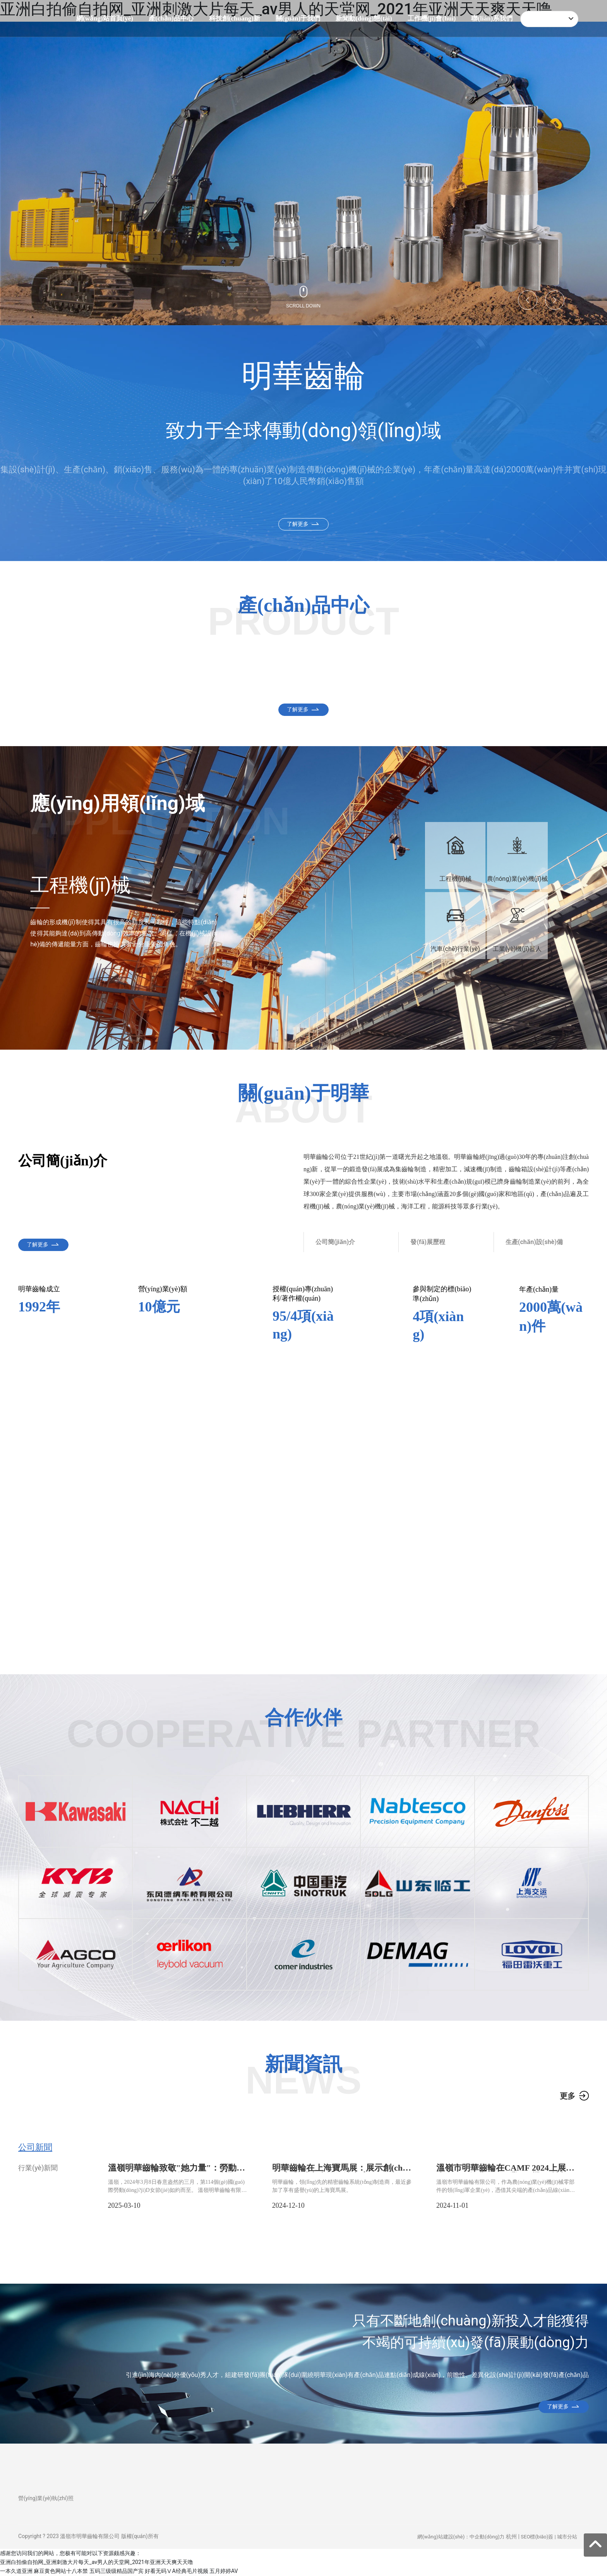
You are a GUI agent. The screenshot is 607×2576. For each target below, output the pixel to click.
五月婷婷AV (223, 2571)
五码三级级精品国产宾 (116, 2571)
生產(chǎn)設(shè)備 (534, 1242)
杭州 (511, 2536)
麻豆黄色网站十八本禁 (61, 2571)
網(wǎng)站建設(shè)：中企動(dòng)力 (460, 2537)
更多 (567, 2096)
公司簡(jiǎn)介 (335, 1242)
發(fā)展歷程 (427, 1242)
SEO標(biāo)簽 (537, 2537)
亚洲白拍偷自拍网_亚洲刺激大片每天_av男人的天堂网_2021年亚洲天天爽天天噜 (96, 2562)
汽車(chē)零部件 (78, 691)
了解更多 (298, 524)
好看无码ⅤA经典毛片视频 (176, 2571)
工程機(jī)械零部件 (226, 691)
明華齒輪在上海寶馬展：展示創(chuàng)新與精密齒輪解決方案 (342, 2172)
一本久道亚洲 (16, 2571)
